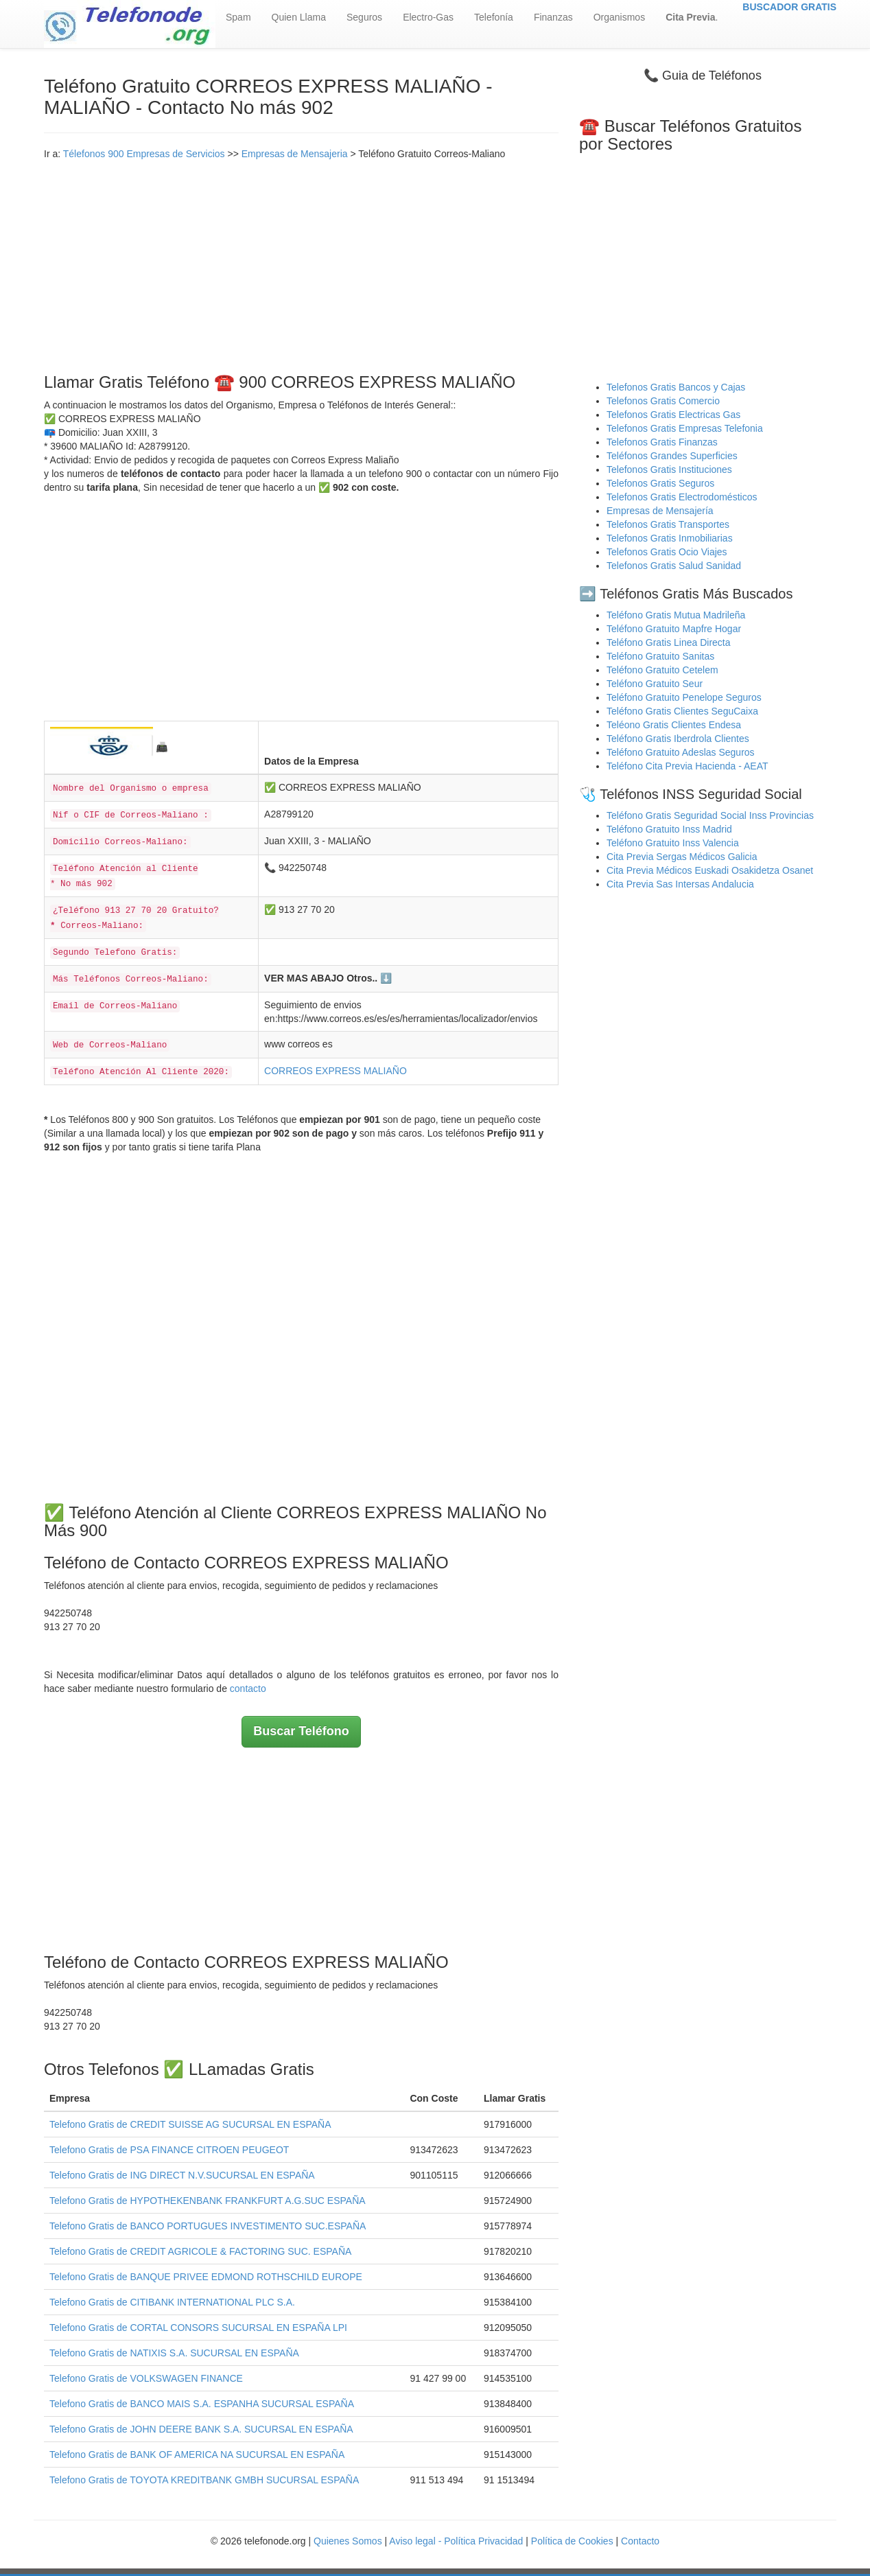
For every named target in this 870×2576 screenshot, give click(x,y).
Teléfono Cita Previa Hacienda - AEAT (687, 766)
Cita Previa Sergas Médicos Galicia (682, 856)
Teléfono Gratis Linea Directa (669, 642)
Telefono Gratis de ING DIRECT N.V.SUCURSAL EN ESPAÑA (182, 2175)
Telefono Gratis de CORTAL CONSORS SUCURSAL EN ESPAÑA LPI (198, 2327)
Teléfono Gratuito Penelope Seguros (684, 697)
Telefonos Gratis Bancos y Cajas (676, 387)
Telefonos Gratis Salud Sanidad (674, 565)
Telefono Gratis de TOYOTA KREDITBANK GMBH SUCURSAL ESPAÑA (204, 2479)
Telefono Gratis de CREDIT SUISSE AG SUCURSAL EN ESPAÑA (190, 2124)
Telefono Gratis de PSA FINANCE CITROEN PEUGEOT (169, 2149)
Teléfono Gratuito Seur (655, 683)
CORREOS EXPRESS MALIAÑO (335, 1070)
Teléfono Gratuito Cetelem (662, 669)
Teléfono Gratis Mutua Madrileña (676, 615)
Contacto (640, 2541)
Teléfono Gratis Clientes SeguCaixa (682, 711)
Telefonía (493, 17)
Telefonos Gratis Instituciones (669, 469)
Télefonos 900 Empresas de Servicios (144, 153)
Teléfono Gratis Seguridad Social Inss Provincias (710, 815)
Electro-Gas (428, 17)
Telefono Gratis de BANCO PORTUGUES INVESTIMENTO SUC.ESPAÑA (207, 2225)
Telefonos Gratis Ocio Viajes (667, 551)
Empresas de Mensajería (660, 510)
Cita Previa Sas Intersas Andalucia (680, 884)
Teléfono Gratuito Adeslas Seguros (681, 752)
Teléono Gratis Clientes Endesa (674, 724)
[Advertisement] (301, 263)
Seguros (364, 17)
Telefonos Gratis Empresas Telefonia (685, 428)
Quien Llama (299, 17)
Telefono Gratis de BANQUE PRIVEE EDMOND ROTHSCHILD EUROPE (205, 2276)
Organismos (619, 17)
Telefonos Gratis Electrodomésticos (682, 496)
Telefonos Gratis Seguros (660, 483)
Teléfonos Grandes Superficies (672, 455)
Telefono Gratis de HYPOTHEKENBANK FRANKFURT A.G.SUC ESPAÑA (207, 2200)
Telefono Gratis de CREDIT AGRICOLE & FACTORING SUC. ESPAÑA (200, 2251)
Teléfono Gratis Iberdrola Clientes (678, 738)
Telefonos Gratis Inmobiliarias (670, 538)
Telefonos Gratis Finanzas (662, 442)
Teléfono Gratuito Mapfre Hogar (674, 628)
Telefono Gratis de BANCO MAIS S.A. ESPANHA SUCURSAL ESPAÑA (201, 2403)
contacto (248, 1688)
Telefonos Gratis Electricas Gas (673, 414)
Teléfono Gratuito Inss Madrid (669, 829)
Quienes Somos (349, 2541)
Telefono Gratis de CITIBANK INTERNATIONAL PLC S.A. (172, 2302)
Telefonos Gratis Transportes (668, 524)
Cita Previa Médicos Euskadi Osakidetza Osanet (710, 870)
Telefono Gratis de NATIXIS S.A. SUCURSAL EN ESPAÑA (174, 2352)
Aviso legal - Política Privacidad (456, 2541)
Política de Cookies (572, 2541)
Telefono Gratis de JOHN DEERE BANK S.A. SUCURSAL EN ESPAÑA (201, 2429)
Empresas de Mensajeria (295, 153)
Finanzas (553, 17)
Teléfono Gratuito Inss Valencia (673, 842)
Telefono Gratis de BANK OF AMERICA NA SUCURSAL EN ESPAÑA (196, 2454)
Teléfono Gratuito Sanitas (660, 656)
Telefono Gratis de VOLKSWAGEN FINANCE (146, 2378)
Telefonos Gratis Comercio (663, 400)
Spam (238, 17)
